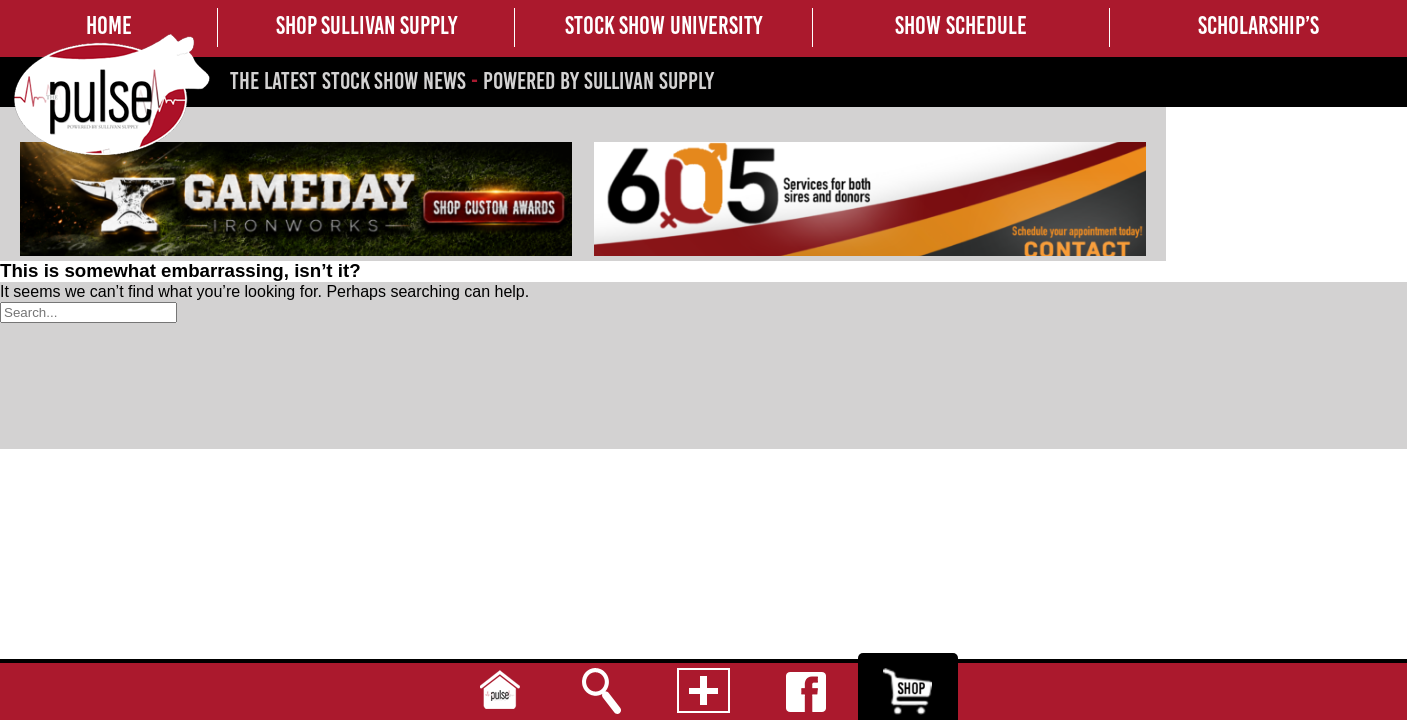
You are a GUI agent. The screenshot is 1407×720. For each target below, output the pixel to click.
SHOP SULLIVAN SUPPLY (366, 25)
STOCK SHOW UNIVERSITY (663, 25)
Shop (908, 691)
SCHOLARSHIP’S (1258, 25)
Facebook (805, 691)
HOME (109, 25)
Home (499, 691)
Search (601, 691)
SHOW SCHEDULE (961, 25)
